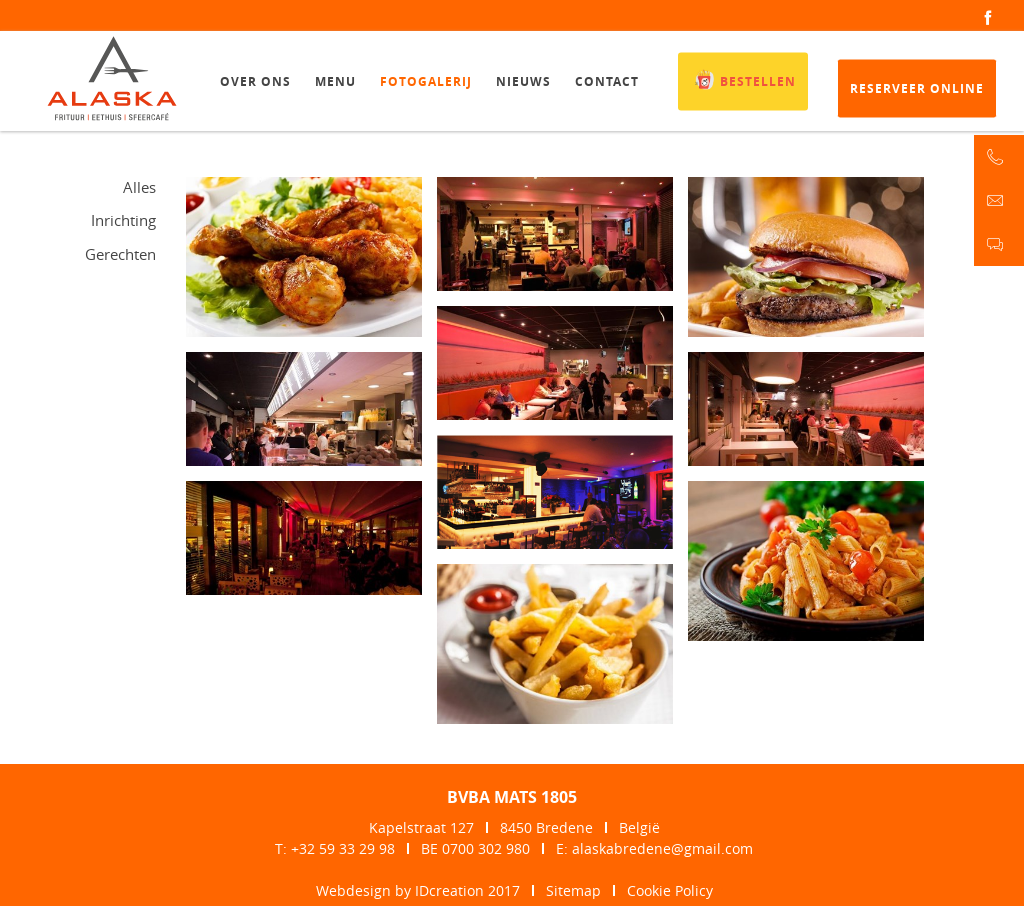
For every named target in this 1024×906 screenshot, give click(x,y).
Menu (335, 84)
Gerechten (120, 254)
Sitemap (573, 890)
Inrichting (123, 220)
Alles (139, 187)
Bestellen (743, 83)
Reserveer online (917, 92)
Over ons (255, 84)
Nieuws (523, 84)
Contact (607, 84)
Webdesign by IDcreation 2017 (418, 890)
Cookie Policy (670, 890)
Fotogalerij (426, 84)
